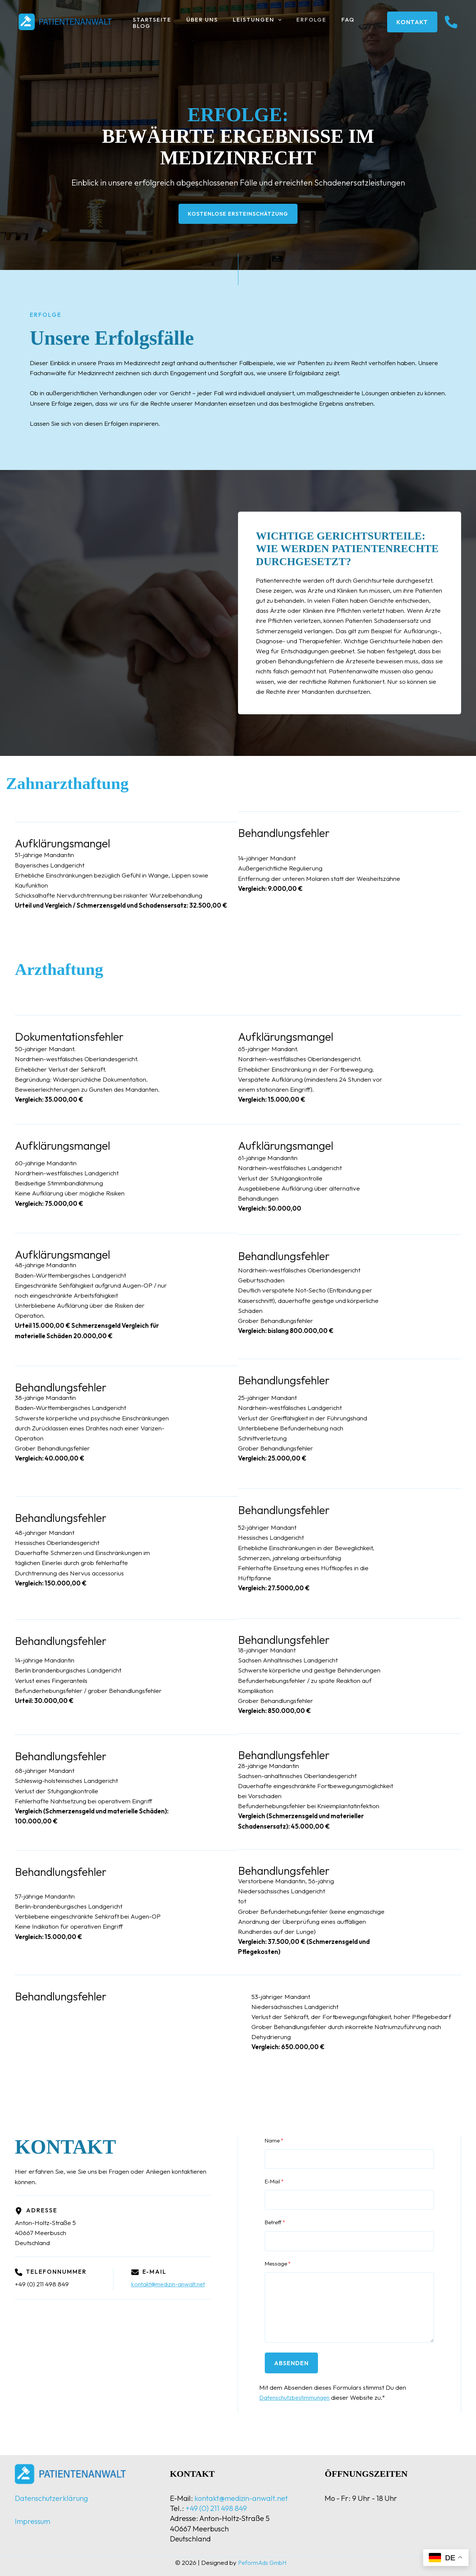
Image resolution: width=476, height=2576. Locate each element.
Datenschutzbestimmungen (297, 2398)
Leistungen (247, 22)
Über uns (196, 22)
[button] (268, 22)
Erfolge (298, 22)
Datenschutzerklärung (51, 2498)
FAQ (331, 22)
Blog (358, 22)
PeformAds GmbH (262, 2562)
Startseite (150, 22)
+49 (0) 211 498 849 (216, 2508)
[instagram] (451, 22)
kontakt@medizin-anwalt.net (170, 2285)
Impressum (32, 2521)
